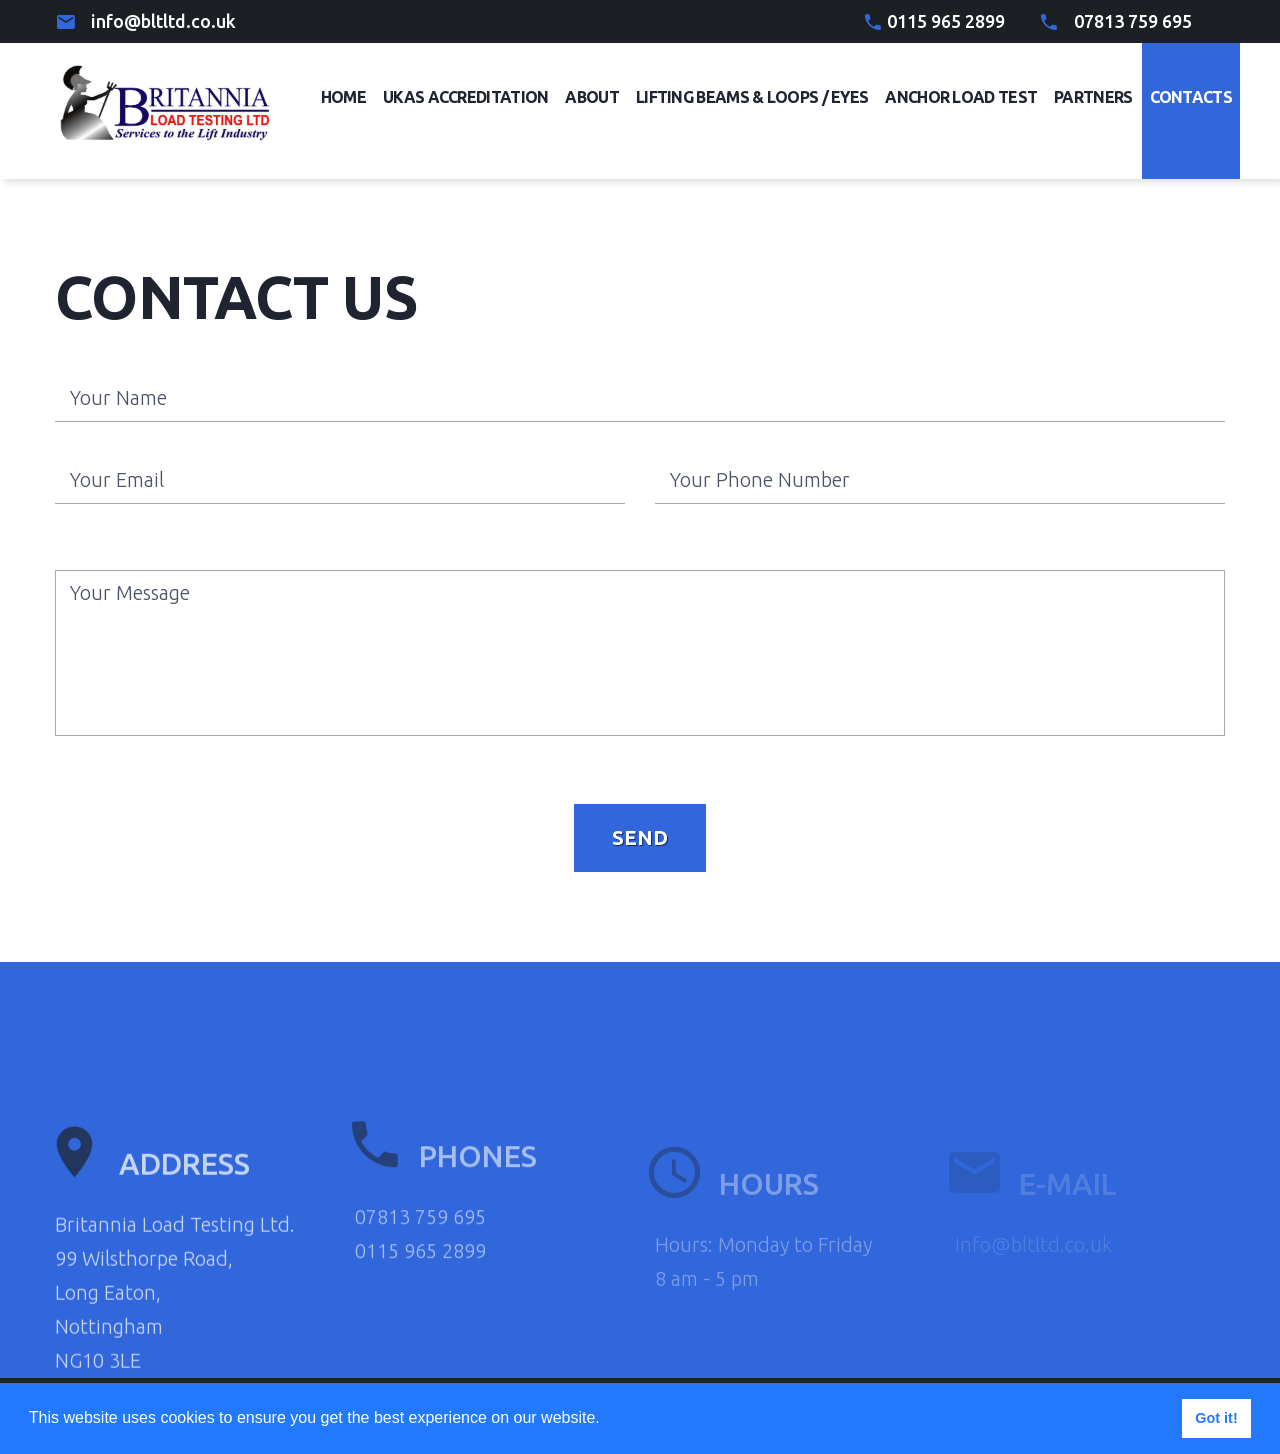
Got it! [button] (1216, 1418)
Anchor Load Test (961, 97)
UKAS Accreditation (465, 97)
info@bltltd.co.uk (163, 21)
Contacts (1191, 97)
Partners (1093, 97)
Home (343, 97)
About (592, 97)
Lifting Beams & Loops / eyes (752, 97)
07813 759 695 (1133, 21)
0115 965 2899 (946, 21)
